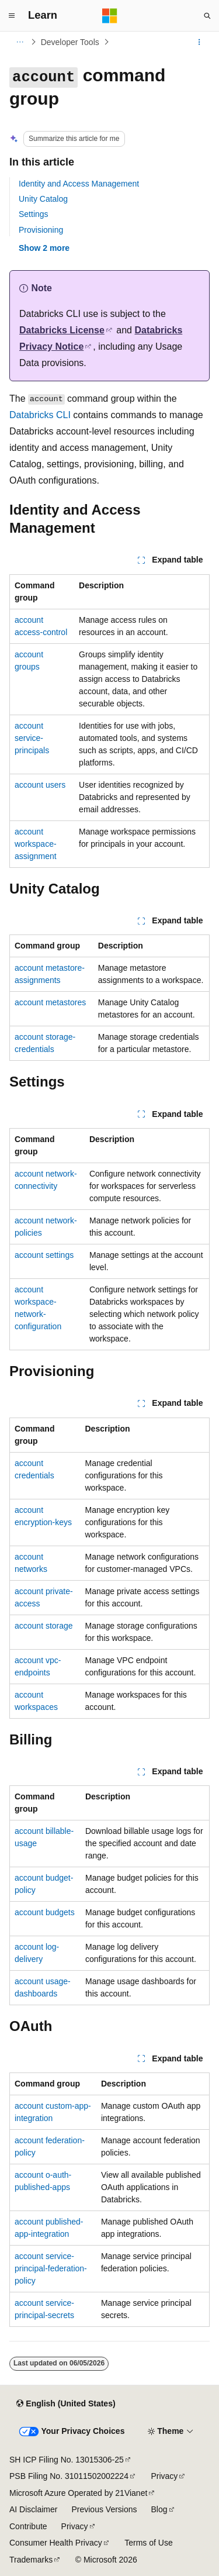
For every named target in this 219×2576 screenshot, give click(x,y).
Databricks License (62, 330)
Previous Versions (104, 2509)
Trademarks (31, 2559)
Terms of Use (148, 2542)
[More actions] (199, 42)
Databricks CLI (40, 415)
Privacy (164, 2476)
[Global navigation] (11, 15)
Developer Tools (70, 42)
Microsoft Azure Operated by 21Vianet (78, 2493)
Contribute (28, 2526)
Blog (159, 2509)
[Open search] (207, 15)
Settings (33, 214)
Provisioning (41, 230)
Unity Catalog (43, 199)
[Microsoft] (109, 15)
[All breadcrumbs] (19, 42)
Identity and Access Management (79, 183)
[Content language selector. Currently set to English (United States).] (65, 2404)
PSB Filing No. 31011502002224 (68, 2476)
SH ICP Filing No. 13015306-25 (66, 2459)
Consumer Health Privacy (55, 2542)
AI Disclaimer (33, 2509)
